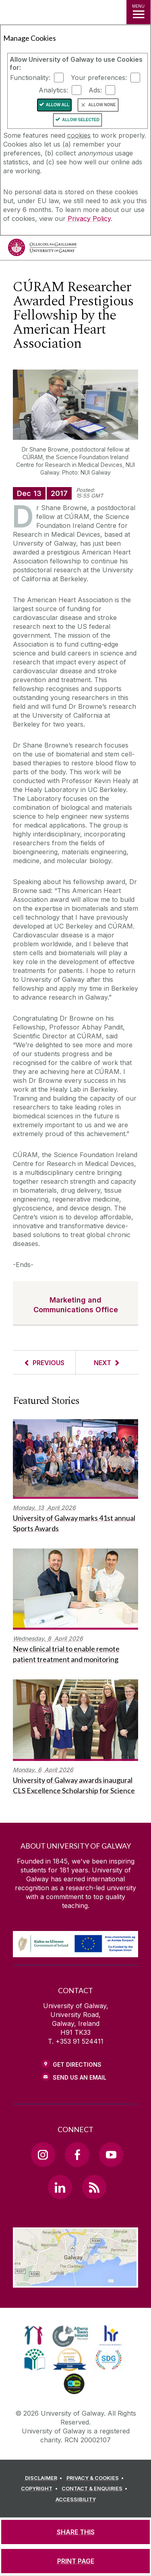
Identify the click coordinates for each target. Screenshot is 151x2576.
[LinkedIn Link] (60, 2187)
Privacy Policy (89, 218)
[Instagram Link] (43, 2154)
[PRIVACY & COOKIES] (96, 2478)
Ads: (95, 90)
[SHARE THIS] (75, 2532)
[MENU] (138, 12)
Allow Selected (80, 120)
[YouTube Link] (111, 2154)
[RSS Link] (94, 2187)
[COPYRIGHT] (40, 2489)
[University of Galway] (42, 249)
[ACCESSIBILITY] (76, 2499)
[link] (34, 2335)
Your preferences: (99, 78)
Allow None (102, 105)
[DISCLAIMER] (45, 2478)
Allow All (58, 105)
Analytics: (53, 90)
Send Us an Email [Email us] (79, 2077)
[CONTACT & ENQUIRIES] (96, 2489)
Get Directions (77, 2064)
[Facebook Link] (77, 2154)
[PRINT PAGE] (75, 2561)
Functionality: (30, 78)
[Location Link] (75, 2282)
